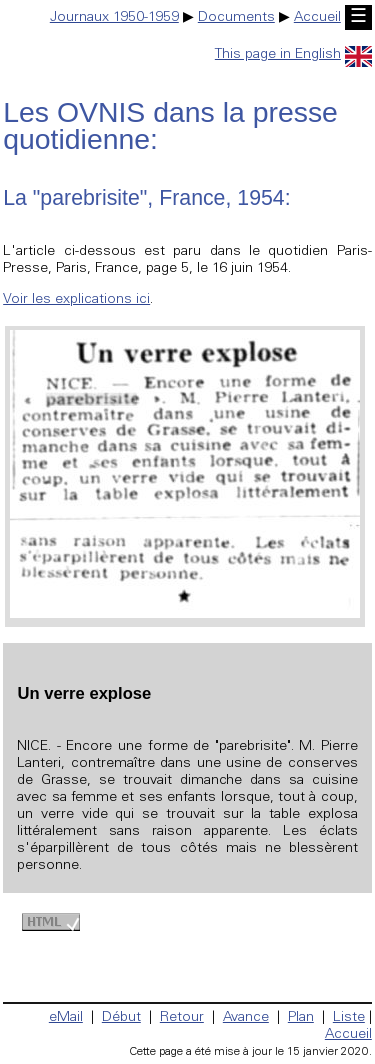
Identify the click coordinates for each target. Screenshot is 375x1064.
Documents (236, 18)
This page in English (293, 55)
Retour (182, 1018)
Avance (246, 1018)
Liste (349, 1018)
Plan (301, 1018)
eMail (66, 1018)
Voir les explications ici (76, 300)
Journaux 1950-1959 (114, 18)
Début (121, 1018)
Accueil (317, 18)
